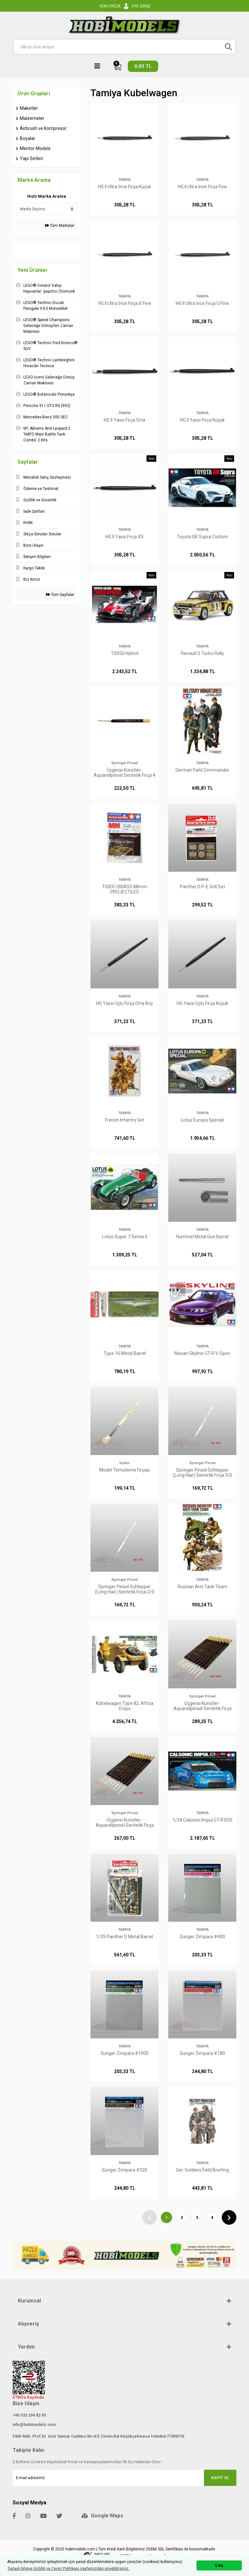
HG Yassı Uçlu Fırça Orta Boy (124, 1003)
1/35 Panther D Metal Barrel (124, 1936)
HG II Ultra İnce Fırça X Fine (124, 303)
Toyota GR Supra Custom (202, 536)
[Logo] (124, 25)
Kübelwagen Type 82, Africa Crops (124, 1706)
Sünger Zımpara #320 (124, 2170)
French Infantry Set (124, 1120)
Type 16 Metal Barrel (124, 1353)
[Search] (124, 47)
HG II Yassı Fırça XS (124, 536)
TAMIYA (124, 180)
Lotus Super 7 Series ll (124, 1236)
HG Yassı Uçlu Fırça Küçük (202, 1003)
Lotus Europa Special (202, 1120)
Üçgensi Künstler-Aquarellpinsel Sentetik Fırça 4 (124, 772)
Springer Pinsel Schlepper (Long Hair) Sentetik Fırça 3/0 (202, 1472)
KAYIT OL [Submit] (220, 2477)
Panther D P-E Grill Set (202, 886)
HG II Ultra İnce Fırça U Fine (202, 303)
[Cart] (135, 66)
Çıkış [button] (219, 2565)
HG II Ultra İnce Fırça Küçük (124, 186)
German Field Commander (202, 770)
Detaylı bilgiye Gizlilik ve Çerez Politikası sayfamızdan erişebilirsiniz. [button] (68, 2568)
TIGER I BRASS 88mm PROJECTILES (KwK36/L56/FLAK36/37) (124, 889)
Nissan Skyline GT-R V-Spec (202, 1353)
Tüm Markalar (59, 225)
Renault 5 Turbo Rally (202, 653)
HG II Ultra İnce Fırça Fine (202, 186)
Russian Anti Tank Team (202, 1586)
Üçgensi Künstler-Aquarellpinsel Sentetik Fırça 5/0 (125, 1822)
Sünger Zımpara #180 (202, 2053)
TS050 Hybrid (124, 653)
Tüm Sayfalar (60, 594)
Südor (124, 1463)
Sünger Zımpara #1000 (124, 2053)
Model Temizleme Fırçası (124, 1470)
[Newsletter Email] (124, 2478)
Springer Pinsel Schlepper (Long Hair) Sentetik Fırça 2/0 (124, 1589)
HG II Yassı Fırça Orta (124, 420)
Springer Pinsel (125, 763)
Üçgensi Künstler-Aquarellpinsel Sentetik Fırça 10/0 (202, 1706)
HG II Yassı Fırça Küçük (202, 420)
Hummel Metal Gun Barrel (202, 1236)
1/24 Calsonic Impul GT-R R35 (202, 1820)
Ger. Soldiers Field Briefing (202, 2170)
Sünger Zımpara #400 (202, 1936)
